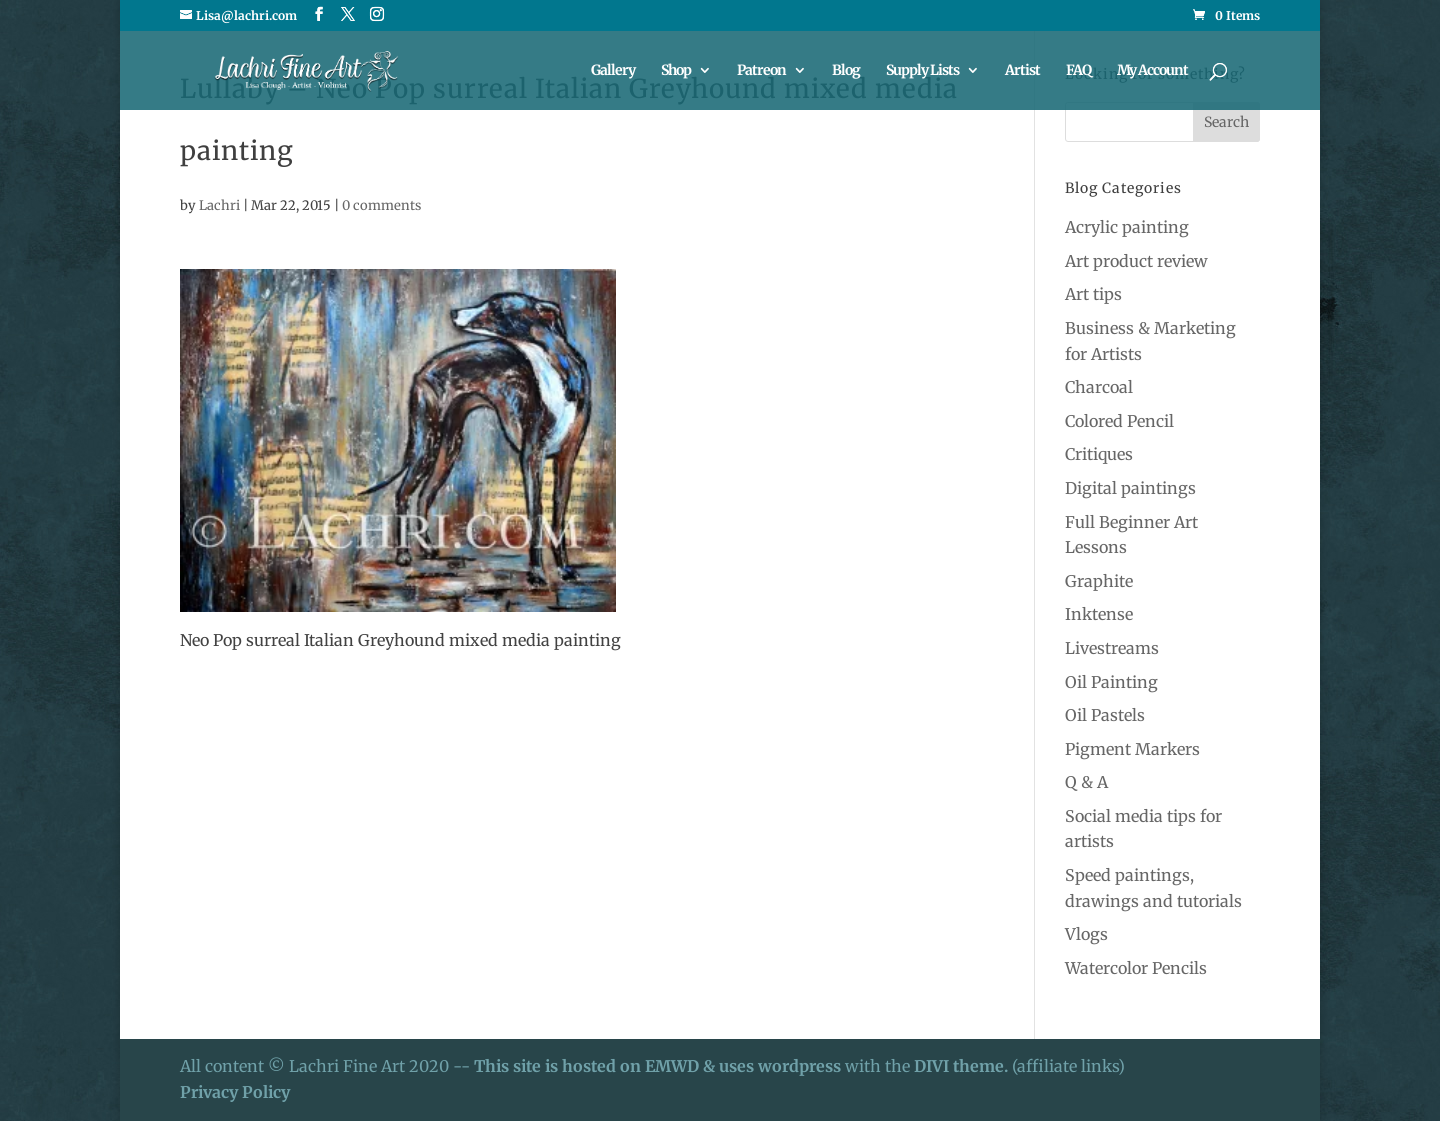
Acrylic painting (1127, 227)
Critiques (1099, 454)
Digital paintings (1130, 488)
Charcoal (1099, 387)
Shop (676, 71)
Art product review (1136, 261)
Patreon (761, 71)
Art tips (1093, 294)
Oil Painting (1111, 682)
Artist (1022, 71)
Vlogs (1086, 934)
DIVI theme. (963, 1066)
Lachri (219, 205)
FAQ (1078, 71)
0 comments (381, 205)
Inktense (1099, 614)
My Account (1152, 71)
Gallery (613, 71)
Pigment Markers (1132, 749)
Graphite (1099, 581)
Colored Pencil (1119, 421)
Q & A (1086, 782)
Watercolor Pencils (1136, 968)
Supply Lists (922, 71)
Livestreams (1112, 648)
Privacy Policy (235, 1092)
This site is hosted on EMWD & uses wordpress (657, 1066)
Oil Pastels (1105, 715)
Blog (846, 71)
